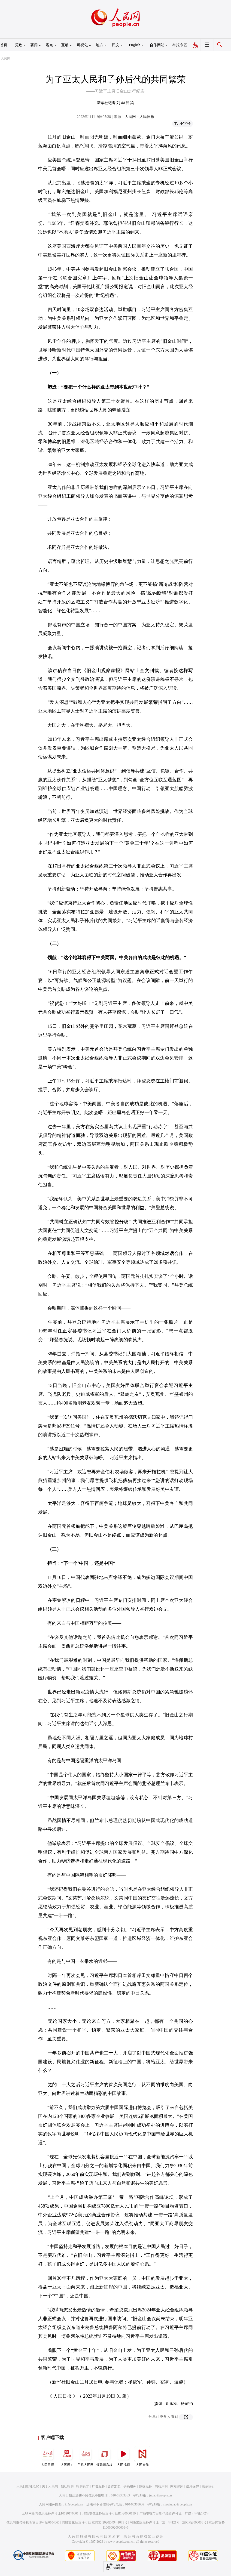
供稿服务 (129, 2486)
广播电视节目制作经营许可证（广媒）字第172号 (174, 2513)
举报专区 (179, 45)
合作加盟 (114, 2486)
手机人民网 (85, 2456)
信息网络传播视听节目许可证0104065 (33, 2522)
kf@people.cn (74, 2504)
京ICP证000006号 (194, 2522)
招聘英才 (82, 2486)
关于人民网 (50, 2486)
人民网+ (66, 2456)
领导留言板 (104, 2456)
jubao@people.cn (160, 2495)
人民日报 (48, 2456)
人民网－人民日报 (139, 117)
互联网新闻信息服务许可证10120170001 (50, 2513)
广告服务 (98, 2486)
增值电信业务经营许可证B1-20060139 (109, 2513)
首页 (3, 45)
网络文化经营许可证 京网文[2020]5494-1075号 (95, 2522)
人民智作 (142, 2456)
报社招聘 (67, 2486)
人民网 (5, 58)
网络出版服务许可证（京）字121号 (155, 2522)
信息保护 (192, 2486)
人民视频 (123, 2456)
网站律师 (176, 2486)
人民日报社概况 (27, 2486)
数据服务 (145, 2486)
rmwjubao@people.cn (177, 2504)
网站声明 (161, 2486)
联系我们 (208, 2486)
